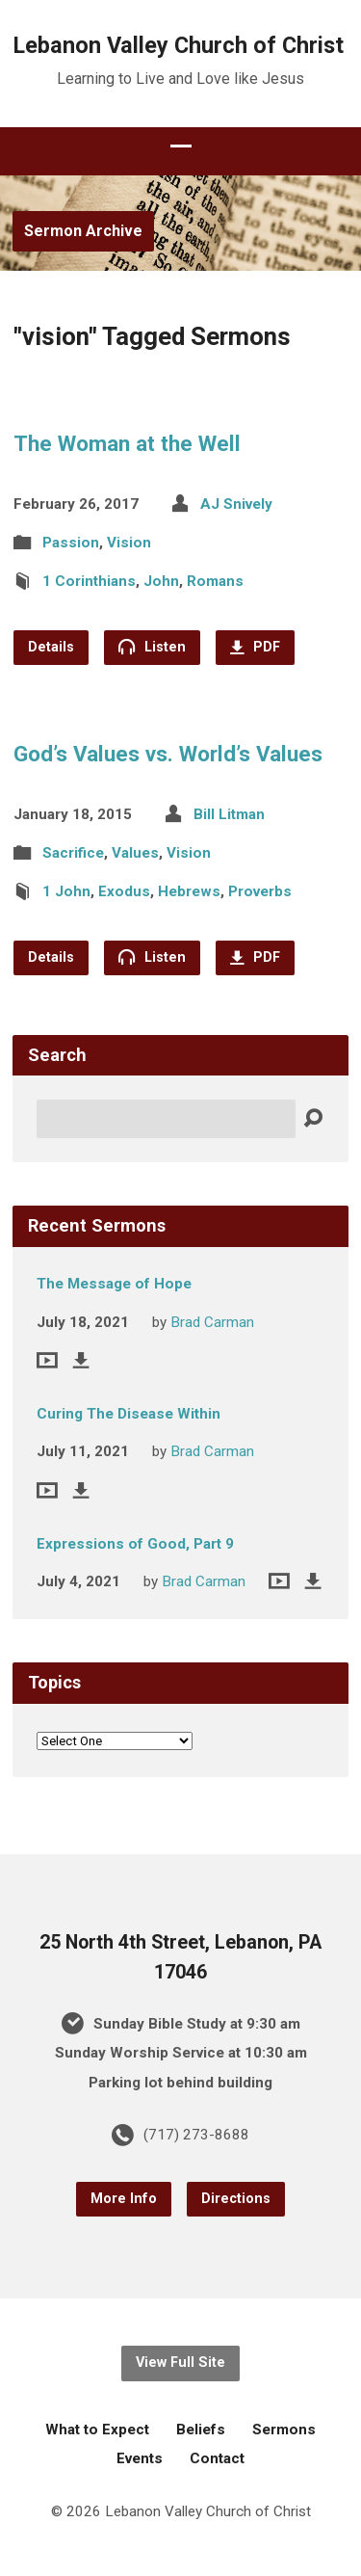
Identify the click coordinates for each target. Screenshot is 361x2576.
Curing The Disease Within (128, 1413)
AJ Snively (236, 504)
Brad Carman (212, 1322)
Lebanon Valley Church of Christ (178, 45)
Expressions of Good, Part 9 (135, 1544)
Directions (236, 2199)
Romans (215, 581)
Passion (70, 542)
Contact (217, 2458)
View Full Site (180, 2362)
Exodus (124, 891)
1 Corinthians (89, 581)
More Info (123, 2199)
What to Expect (97, 2429)
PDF (255, 647)
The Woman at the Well (127, 443)
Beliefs (200, 2429)
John (161, 581)
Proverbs (260, 891)
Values (135, 853)
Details (51, 647)
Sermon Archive (83, 231)
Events (139, 2458)
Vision (129, 542)
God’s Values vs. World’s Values (167, 753)
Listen (152, 646)
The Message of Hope (114, 1283)
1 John (66, 891)
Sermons (284, 2429)
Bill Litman (229, 814)
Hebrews (189, 891)
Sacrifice (73, 853)
